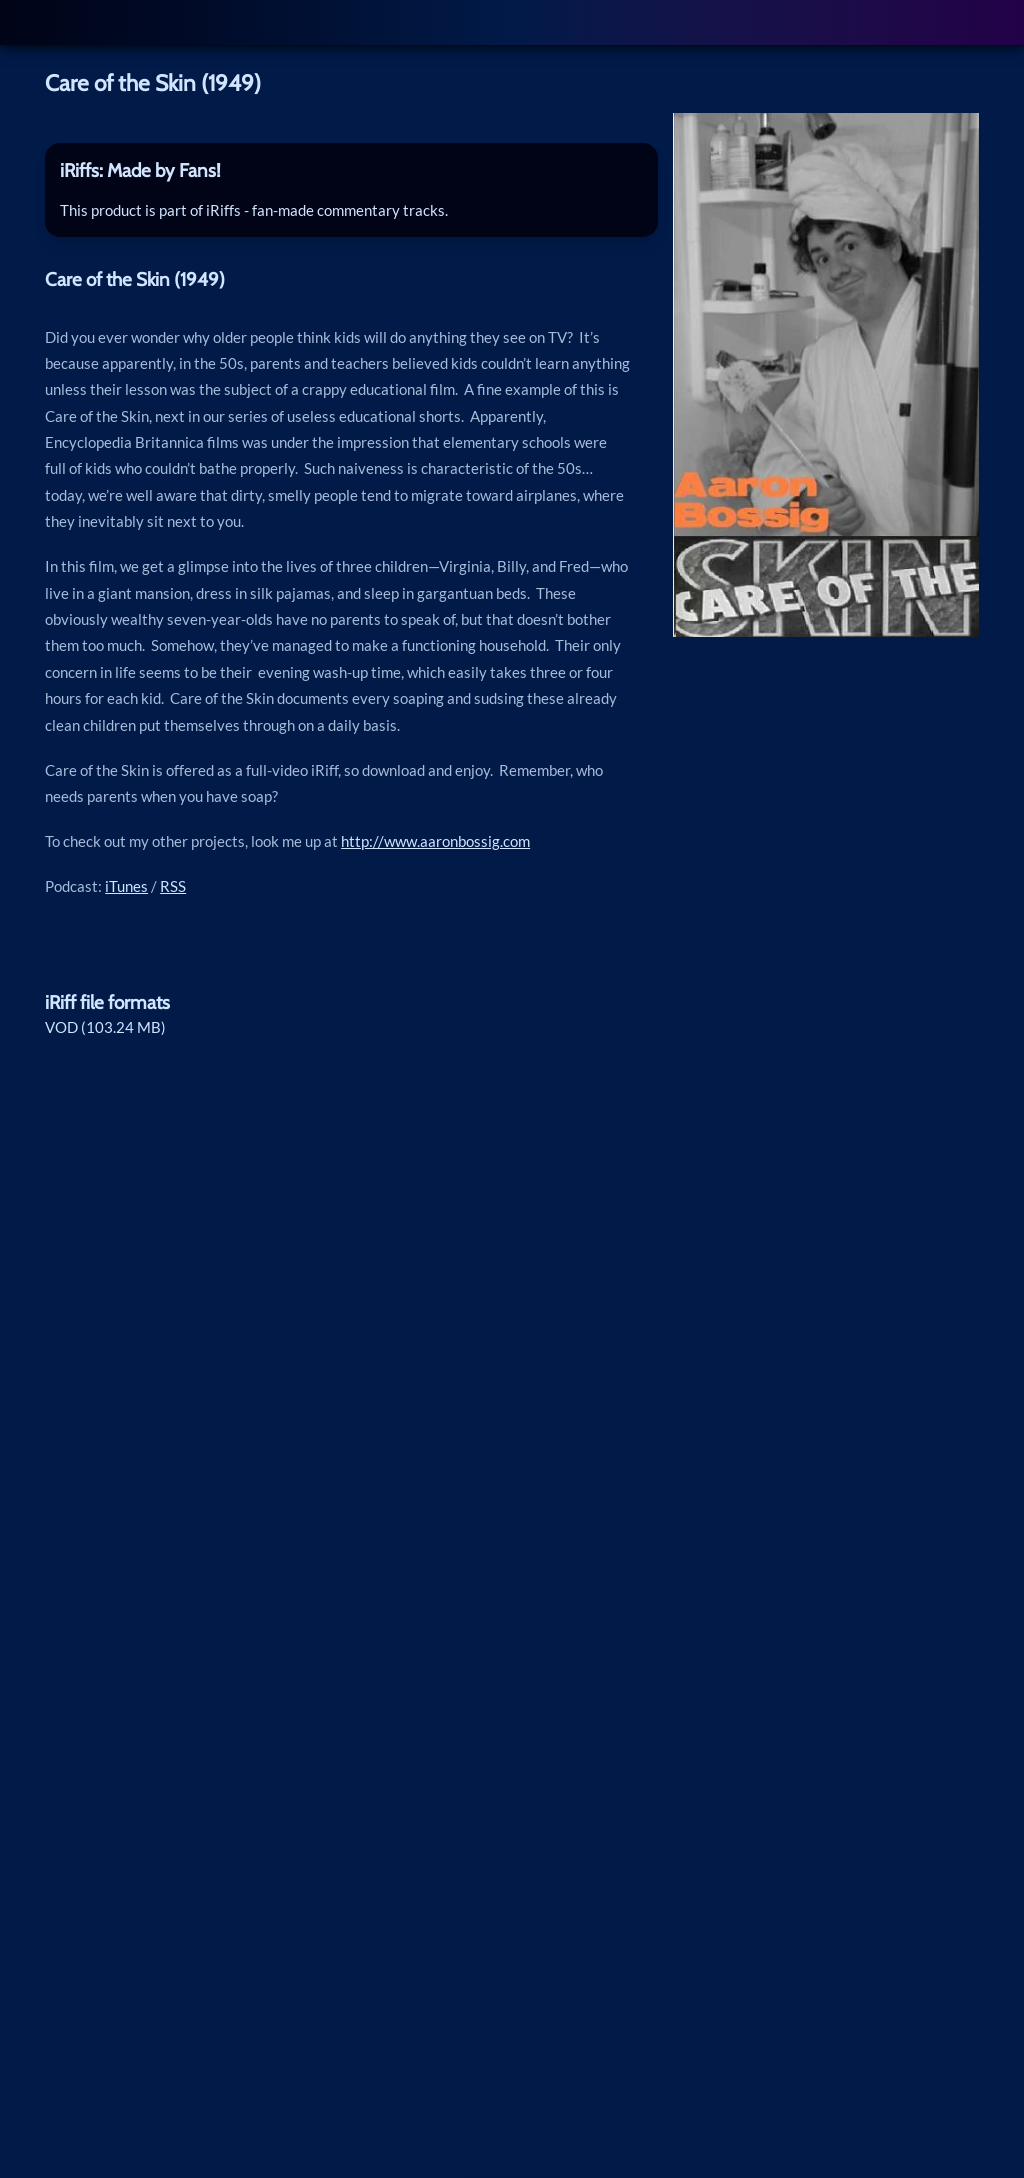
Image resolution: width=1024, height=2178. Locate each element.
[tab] (351, 171)
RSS (173, 886)
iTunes (126, 886)
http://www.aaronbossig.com (435, 841)
